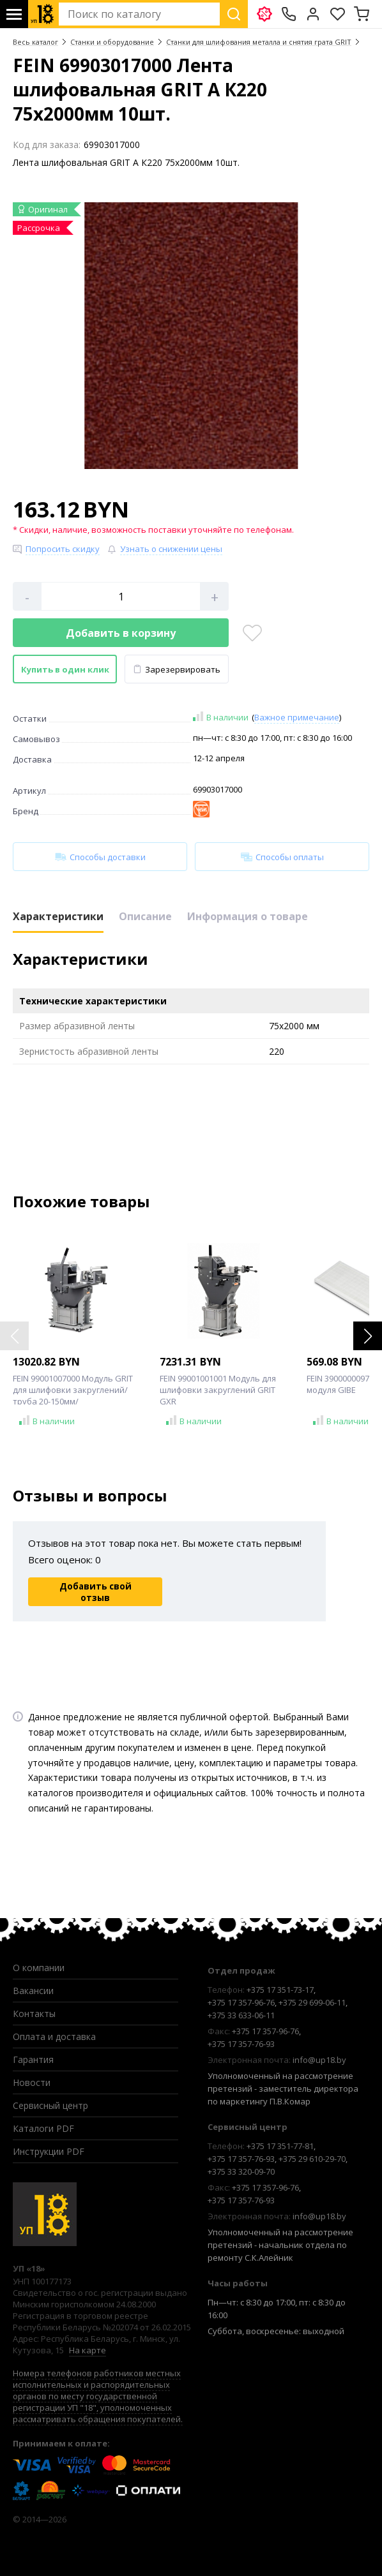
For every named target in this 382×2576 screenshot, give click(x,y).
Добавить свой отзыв (95, 1592)
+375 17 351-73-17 (280, 1989)
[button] (367, 1336)
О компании (39, 1968)
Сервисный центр (50, 2105)
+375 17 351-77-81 (280, 2146)
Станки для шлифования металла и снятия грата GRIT (258, 42)
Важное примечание (296, 717)
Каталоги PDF (43, 2128)
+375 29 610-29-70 (312, 2158)
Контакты (34, 2013)
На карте (87, 2350)
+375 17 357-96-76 (241, 2002)
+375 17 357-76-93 (241, 2044)
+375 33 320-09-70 (241, 2171)
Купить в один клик (65, 669)
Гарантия (33, 2059)
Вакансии (33, 1990)
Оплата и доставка (54, 2036)
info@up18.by (319, 2060)
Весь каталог (35, 42)
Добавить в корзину (121, 633)
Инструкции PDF (48, 2151)
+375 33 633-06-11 (241, 2015)
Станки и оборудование (112, 42)
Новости (31, 2082)
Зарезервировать (176, 669)
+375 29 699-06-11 (312, 2002)
